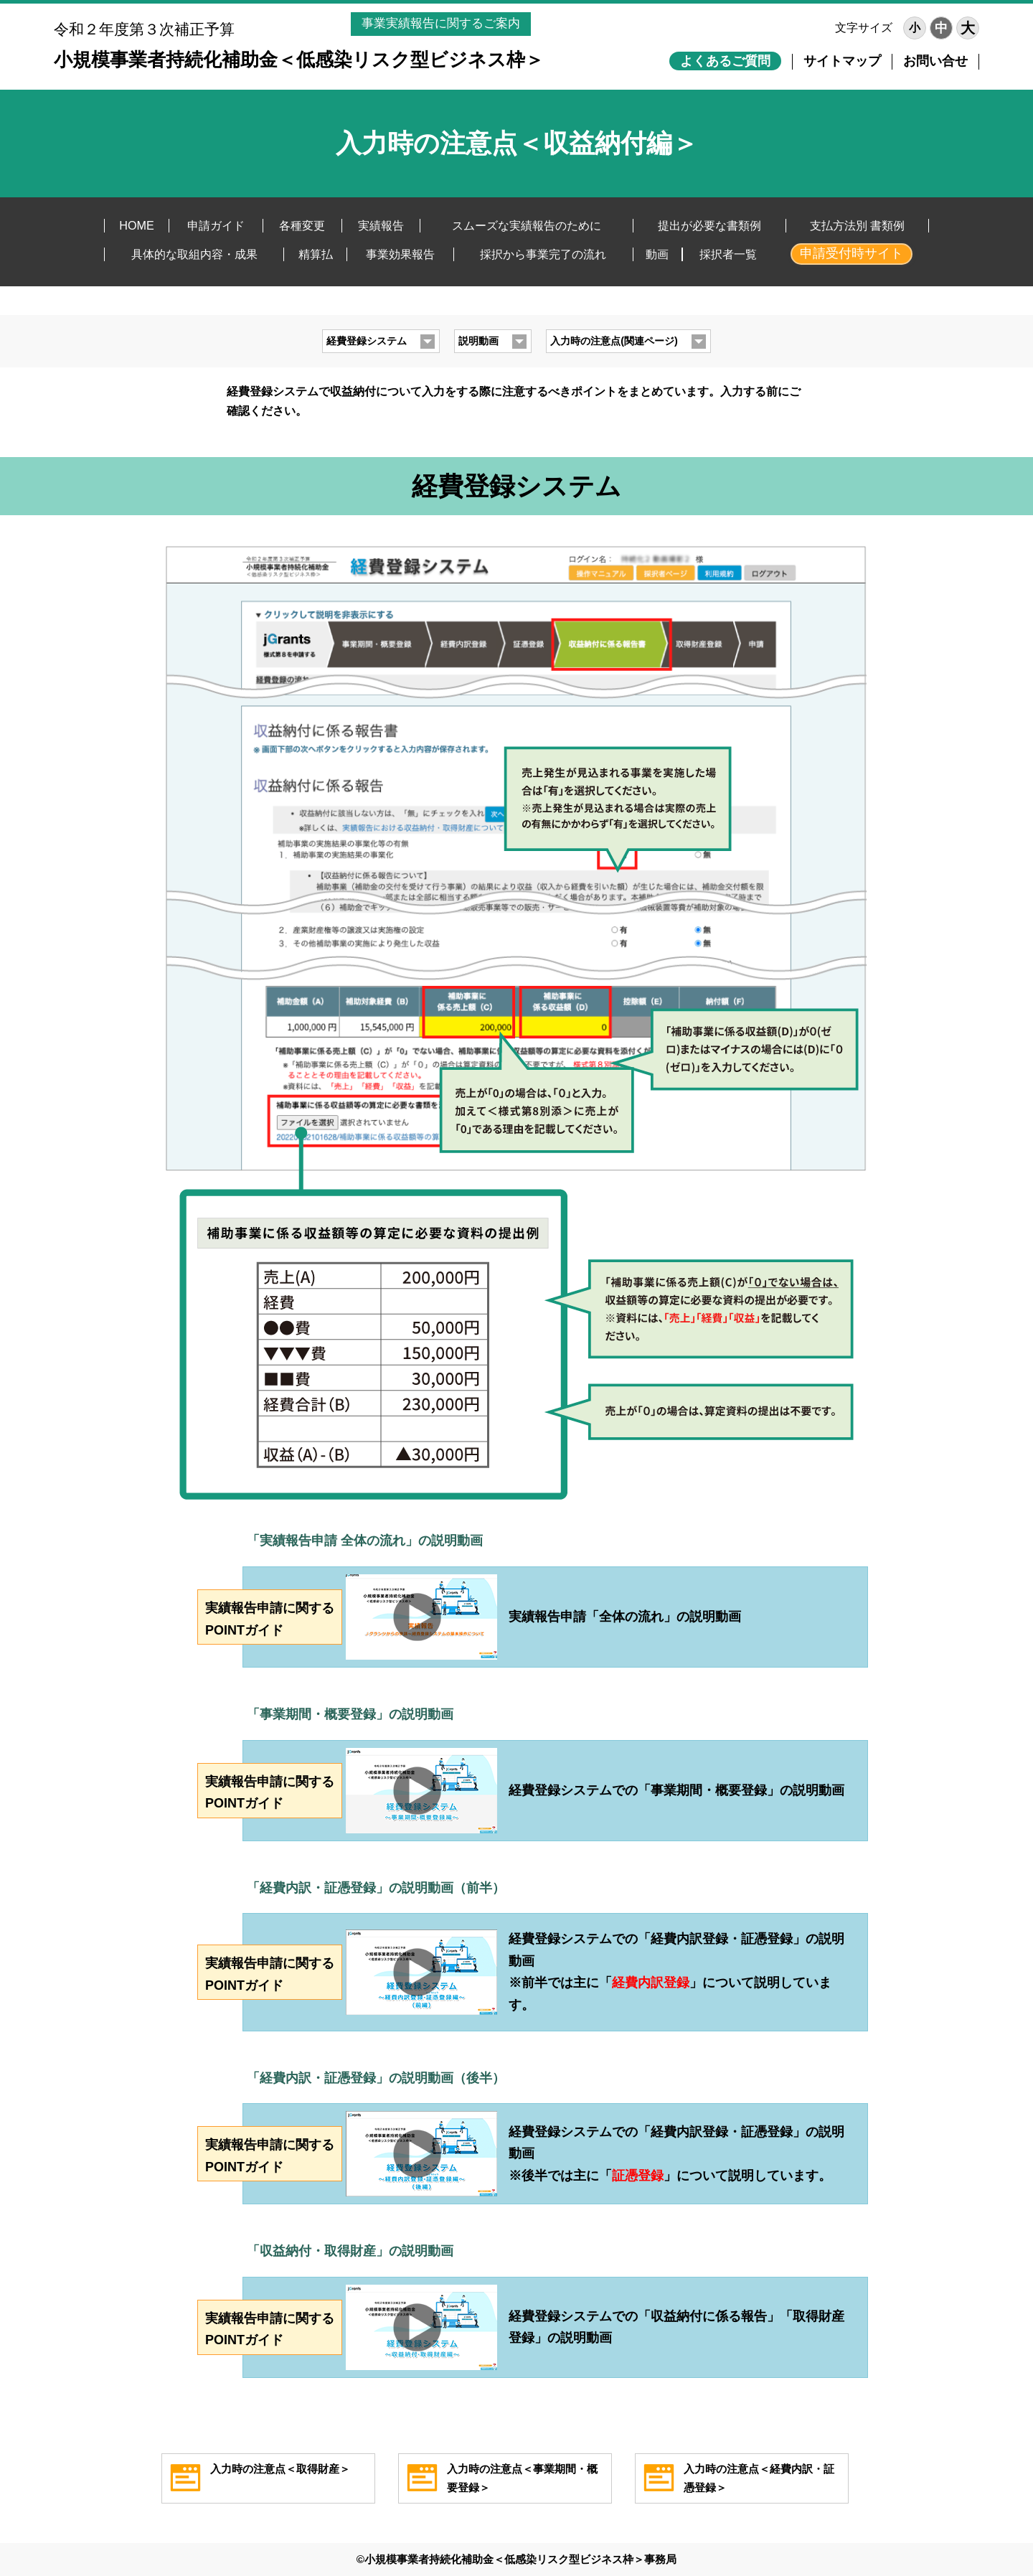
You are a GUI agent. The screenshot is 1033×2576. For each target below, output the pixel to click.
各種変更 (302, 225)
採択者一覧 (728, 254)
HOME (136, 225)
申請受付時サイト (851, 253)
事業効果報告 (400, 254)
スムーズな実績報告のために (526, 225)
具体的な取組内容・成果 (194, 254)
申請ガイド (216, 225)
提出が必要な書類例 (709, 225)
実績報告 (381, 225)
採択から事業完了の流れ (543, 254)
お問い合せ (935, 61)
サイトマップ (842, 61)
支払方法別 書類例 (857, 225)
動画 (657, 254)
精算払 (315, 254)
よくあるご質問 (725, 61)
